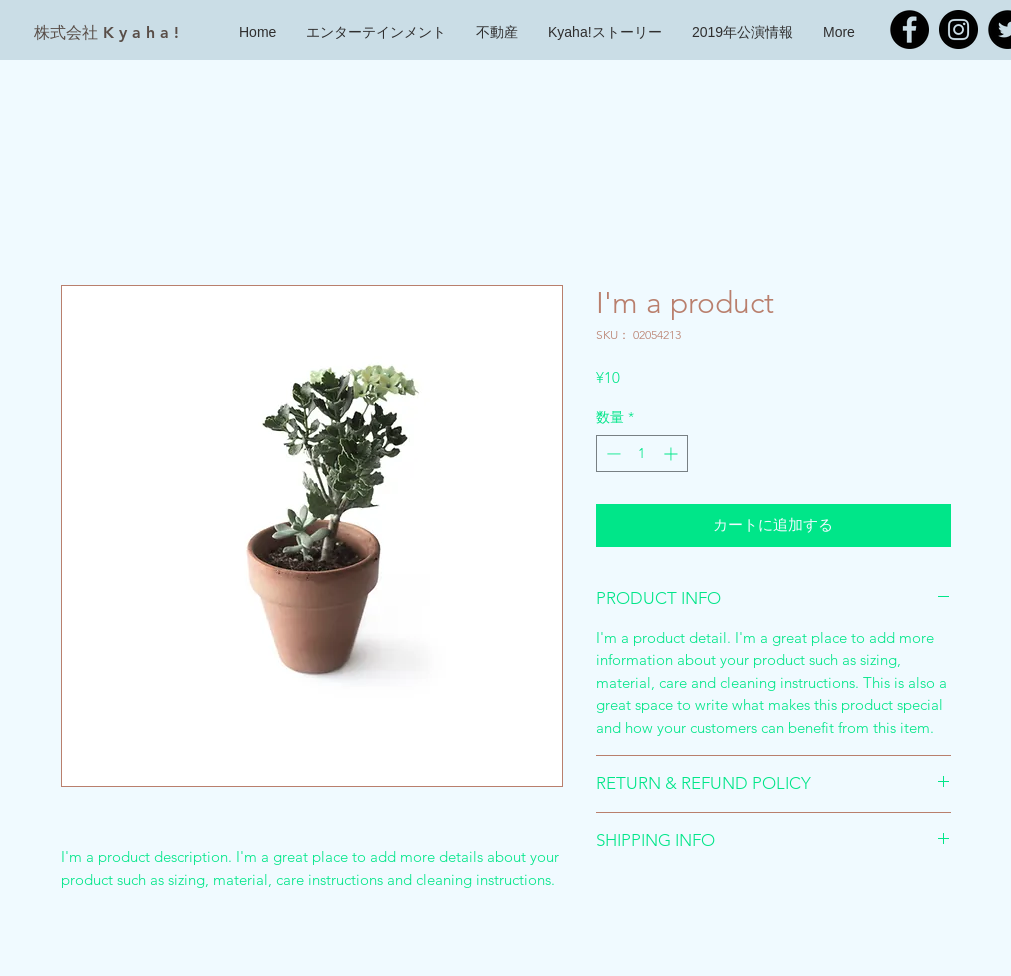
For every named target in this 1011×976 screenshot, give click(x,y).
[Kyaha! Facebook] (909, 29)
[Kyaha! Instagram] (958, 29)
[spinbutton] (642, 453)
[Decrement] (611, 453)
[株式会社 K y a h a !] (106, 33)
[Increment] (672, 453)
